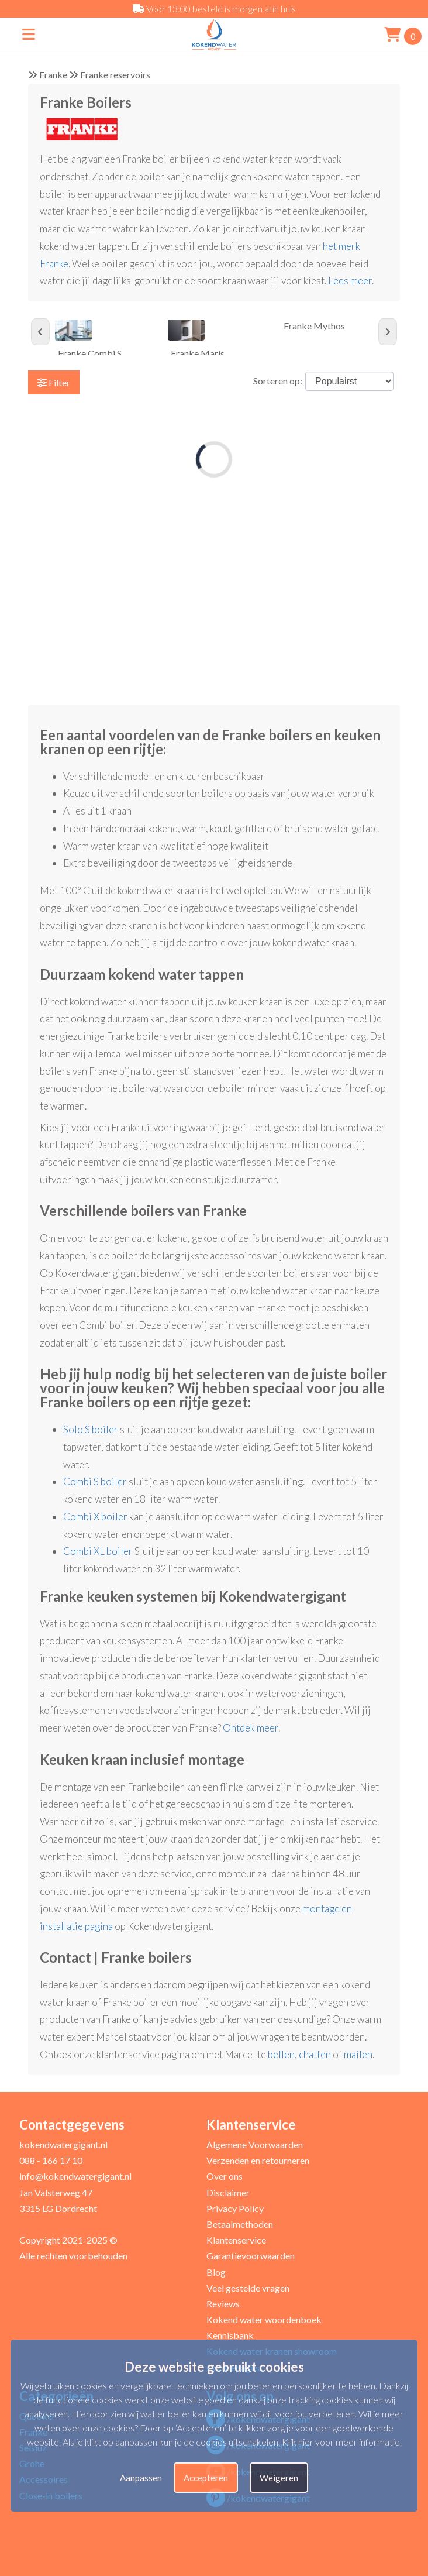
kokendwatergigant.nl (63, 2144)
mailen (358, 2054)
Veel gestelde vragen (247, 2287)
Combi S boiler (95, 1481)
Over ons (224, 2176)
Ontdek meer (250, 1728)
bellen (281, 2054)
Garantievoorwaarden (250, 2255)
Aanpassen (141, 2477)
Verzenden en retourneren (257, 2160)
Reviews (223, 2303)
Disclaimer (228, 2192)
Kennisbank (230, 2335)
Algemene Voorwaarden (254, 2144)
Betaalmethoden (239, 2224)
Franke (53, 74)
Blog (216, 2272)
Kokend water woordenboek (264, 2319)
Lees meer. (351, 280)
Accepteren (206, 2477)
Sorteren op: (277, 380)
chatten (315, 2054)
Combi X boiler (95, 1516)
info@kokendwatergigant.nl (75, 2176)
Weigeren (279, 2477)
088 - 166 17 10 (50, 2160)
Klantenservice (236, 2239)
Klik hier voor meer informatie (341, 2441)
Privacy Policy (235, 2208)
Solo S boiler (90, 1429)
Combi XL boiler (98, 1551)
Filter (53, 382)
